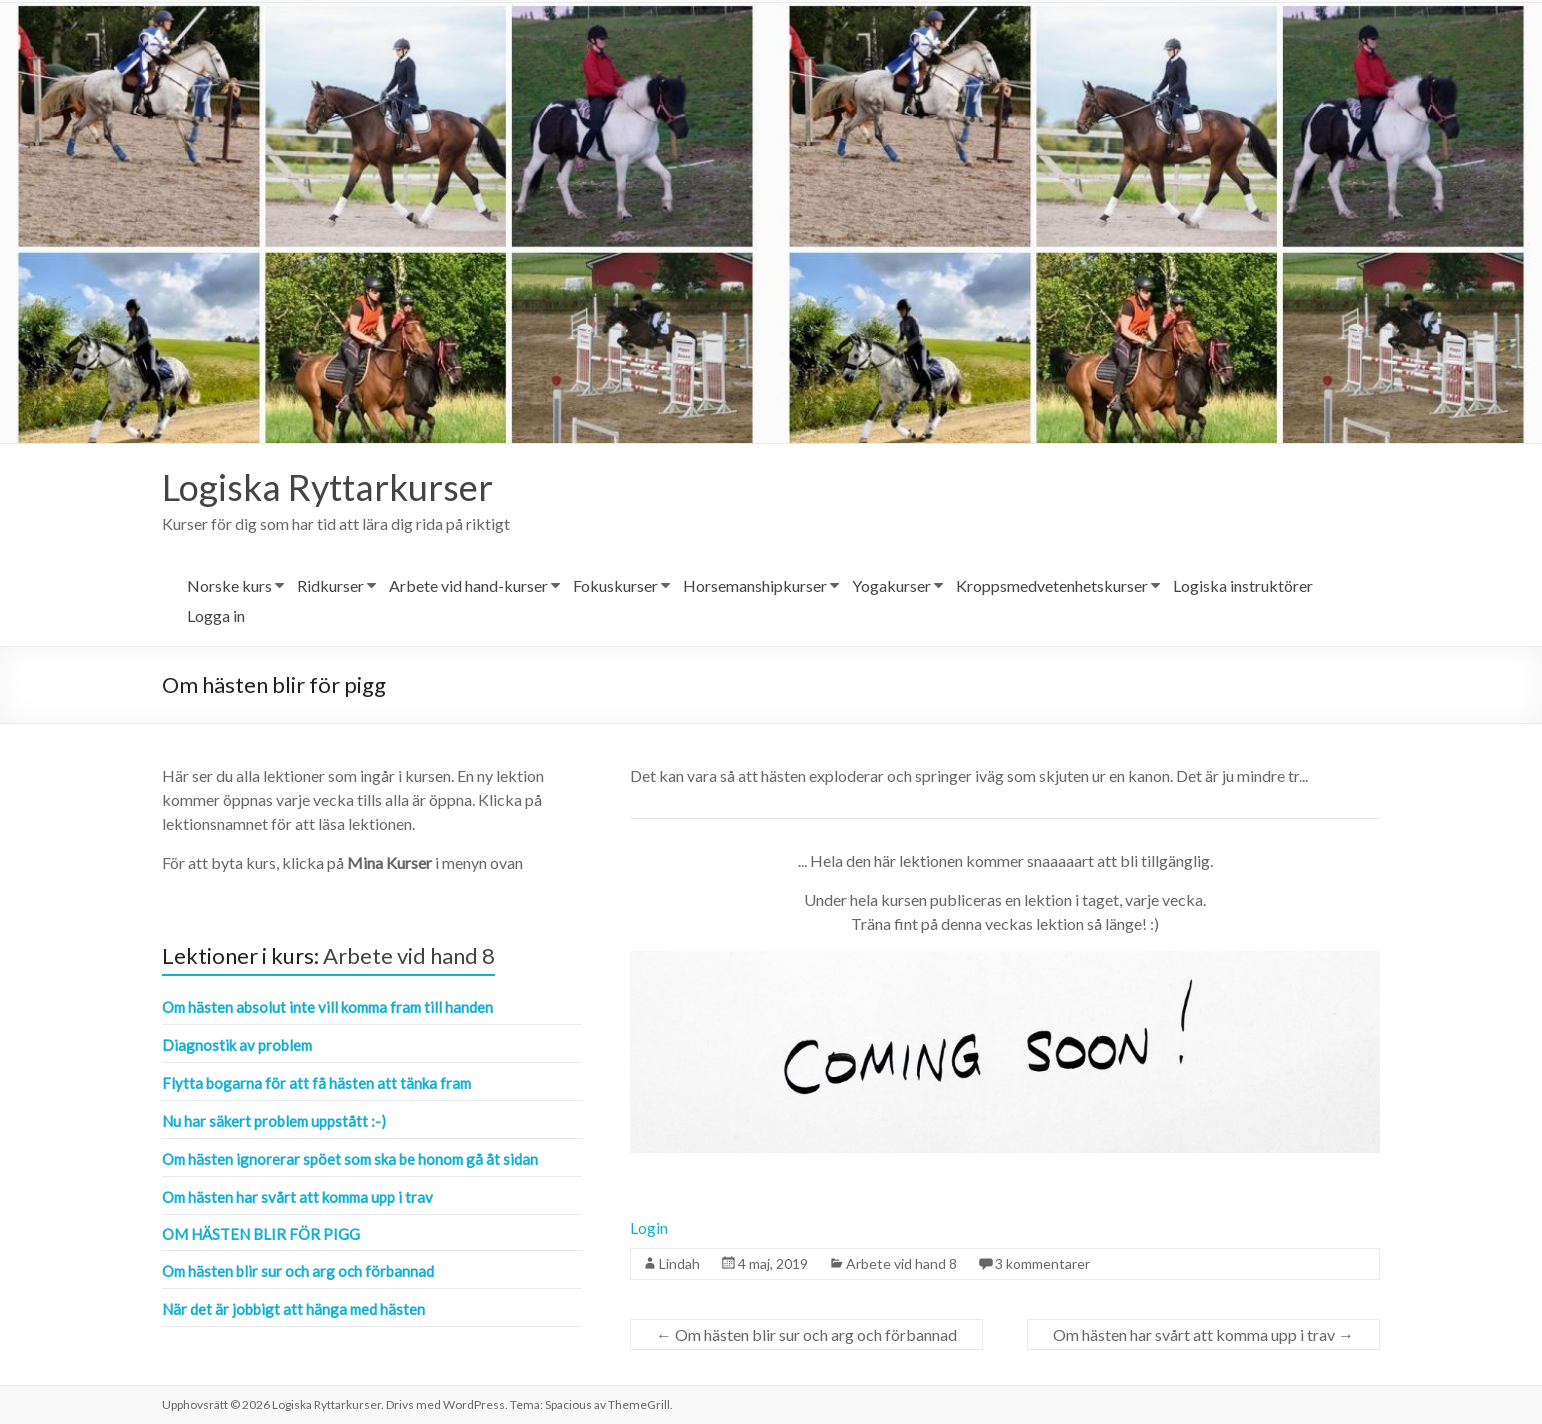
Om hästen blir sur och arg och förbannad (806, 1334)
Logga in (216, 615)
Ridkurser (330, 585)
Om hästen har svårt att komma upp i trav (1203, 1334)
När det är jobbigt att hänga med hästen (293, 1309)
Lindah (679, 1263)
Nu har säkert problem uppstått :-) (274, 1121)
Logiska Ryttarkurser (327, 487)
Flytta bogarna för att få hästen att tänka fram (316, 1083)
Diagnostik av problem (237, 1045)
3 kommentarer (1042, 1263)
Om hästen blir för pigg (261, 1234)
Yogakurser (891, 585)
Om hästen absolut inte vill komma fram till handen (327, 1007)
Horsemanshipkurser (755, 585)
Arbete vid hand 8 (901, 1263)
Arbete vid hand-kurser (468, 585)
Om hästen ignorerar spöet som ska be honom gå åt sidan (350, 1159)
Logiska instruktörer (1243, 585)
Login (649, 1227)
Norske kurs (229, 585)
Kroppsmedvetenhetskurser (1052, 585)
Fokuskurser (615, 585)
